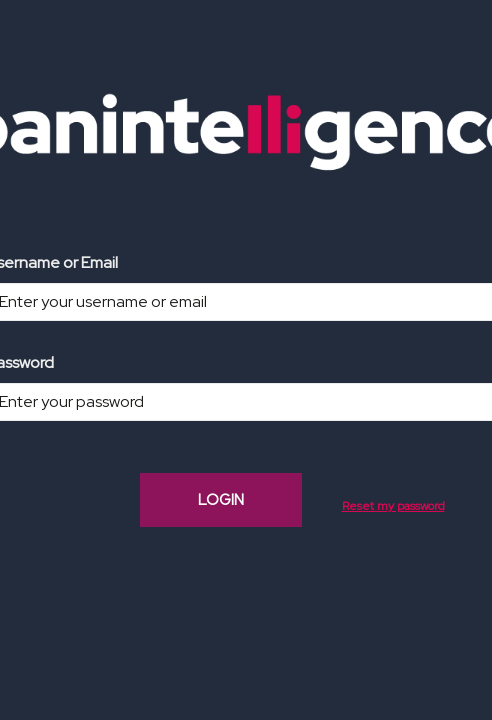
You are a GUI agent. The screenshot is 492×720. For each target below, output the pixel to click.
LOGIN (221, 500)
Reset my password (393, 506)
